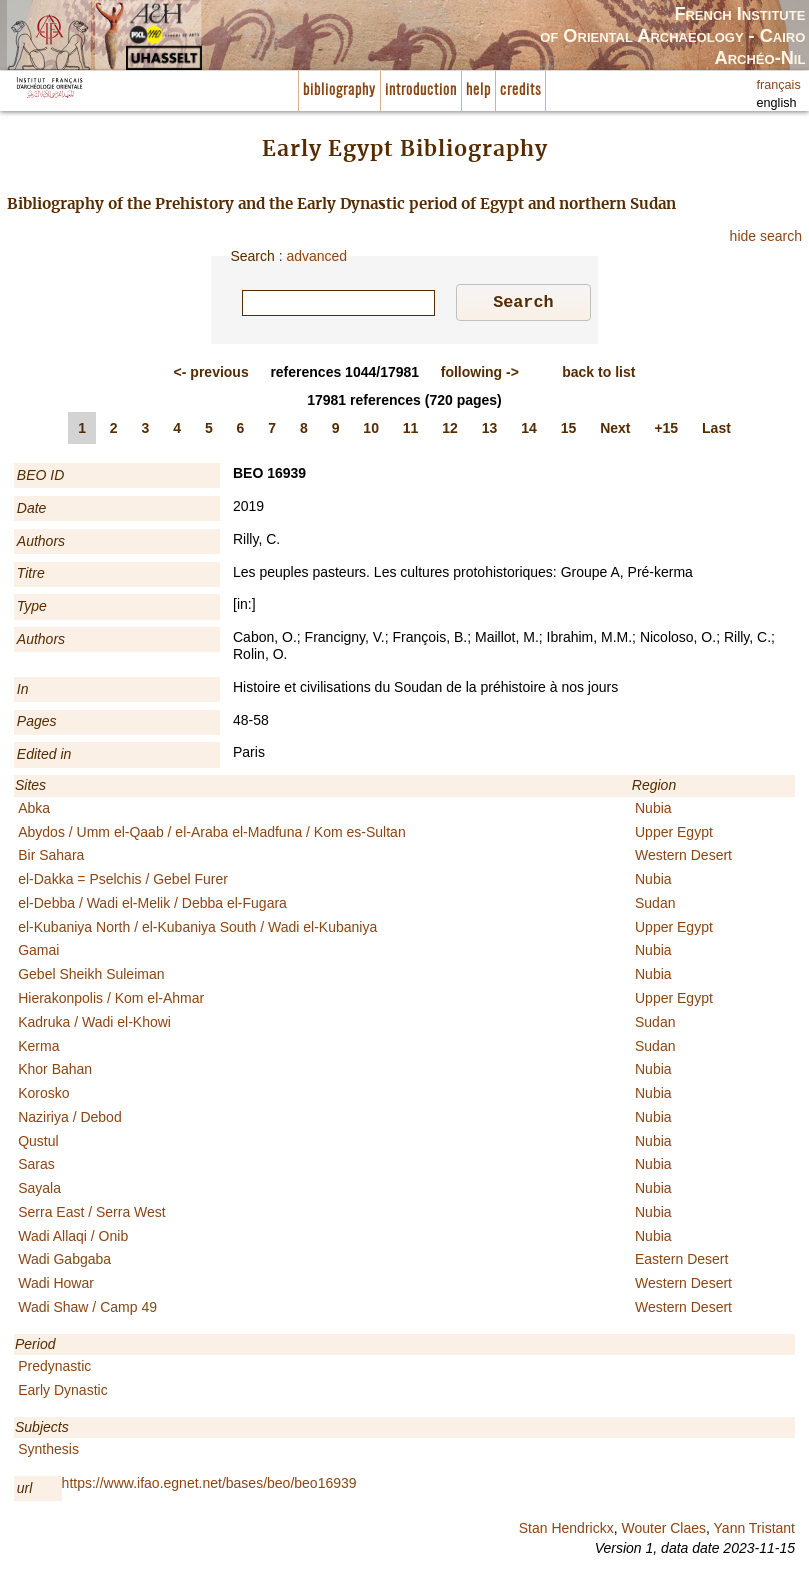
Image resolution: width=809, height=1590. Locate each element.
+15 (666, 431)
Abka (34, 811)
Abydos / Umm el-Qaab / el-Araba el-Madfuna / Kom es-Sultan (212, 835)
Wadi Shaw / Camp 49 (87, 1310)
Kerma (38, 1049)
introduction (421, 90)
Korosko (43, 1096)
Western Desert (683, 858)
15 (569, 431)
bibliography (339, 90)
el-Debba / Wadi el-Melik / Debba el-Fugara (152, 906)
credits (520, 90)
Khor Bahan (55, 1072)
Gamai (38, 953)
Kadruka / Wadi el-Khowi (94, 1025)
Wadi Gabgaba (64, 1262)
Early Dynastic (62, 1393)
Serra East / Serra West (92, 1215)
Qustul (38, 1144)
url (25, 1491)
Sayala (39, 1191)
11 (411, 431)
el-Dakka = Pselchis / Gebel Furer (123, 882)
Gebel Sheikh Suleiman (91, 977)
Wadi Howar (56, 1286)
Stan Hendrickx (566, 1531)
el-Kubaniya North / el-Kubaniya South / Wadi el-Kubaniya (197, 930)
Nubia (653, 811)
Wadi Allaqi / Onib (73, 1239)
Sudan (655, 906)
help (478, 90)
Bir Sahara (51, 858)
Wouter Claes (663, 1531)
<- (211, 375)
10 (371, 431)
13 (490, 431)
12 (450, 431)
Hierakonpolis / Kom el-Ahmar (111, 1001)
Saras (36, 1167)
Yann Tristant (754, 1531)
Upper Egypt (674, 835)
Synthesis (48, 1452)
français (779, 85)
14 (529, 431)
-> (480, 375)
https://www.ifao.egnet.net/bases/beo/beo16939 (209, 1486)
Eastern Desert (681, 1262)
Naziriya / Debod (70, 1120)
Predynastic (54, 1369)
